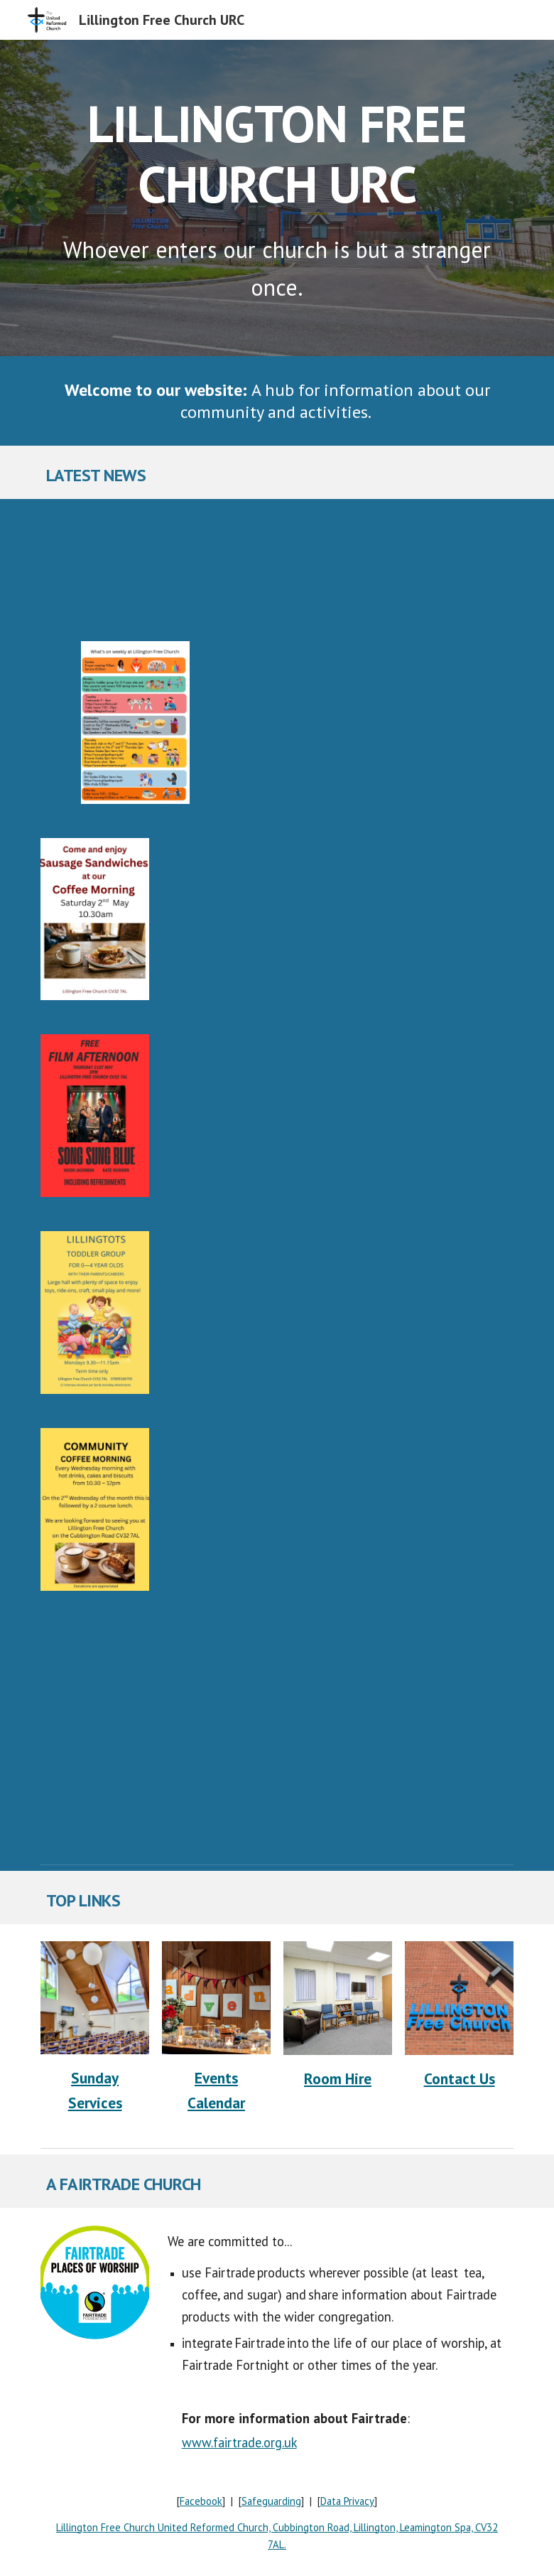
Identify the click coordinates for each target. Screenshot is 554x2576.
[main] (277, 150)
